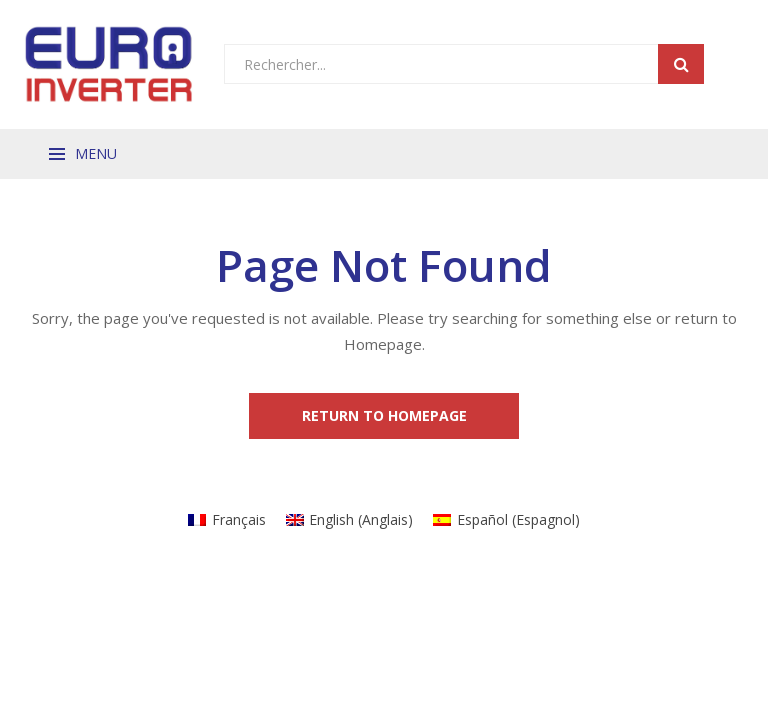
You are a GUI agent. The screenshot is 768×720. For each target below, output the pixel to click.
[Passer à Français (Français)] (227, 520)
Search (681, 64)
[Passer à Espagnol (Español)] (506, 520)
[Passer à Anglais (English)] (350, 520)
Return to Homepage (384, 415)
